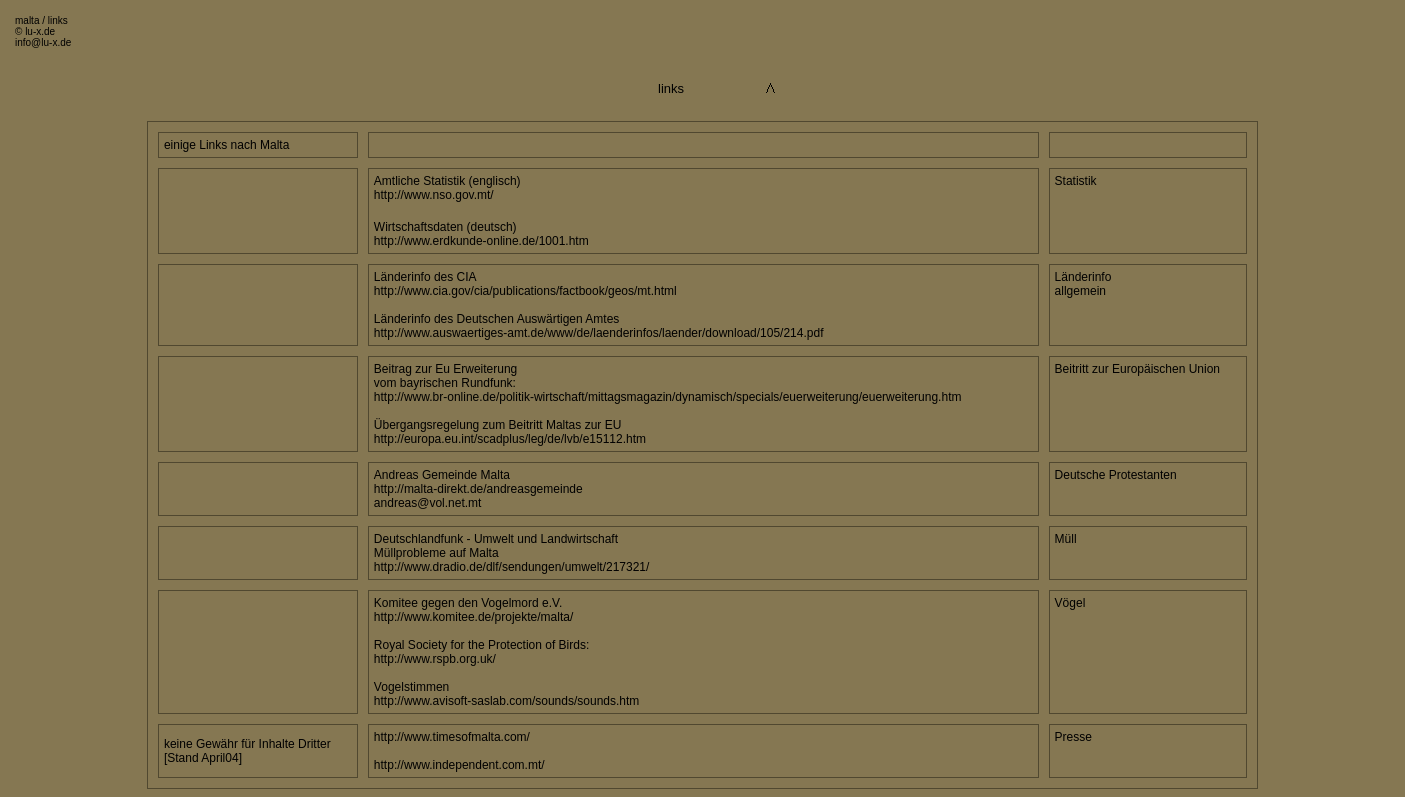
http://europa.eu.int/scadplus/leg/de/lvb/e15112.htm (510, 439)
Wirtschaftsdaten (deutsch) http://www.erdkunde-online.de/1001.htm (481, 234)
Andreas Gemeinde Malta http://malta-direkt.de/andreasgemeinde (478, 482)
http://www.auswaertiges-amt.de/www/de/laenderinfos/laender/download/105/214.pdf (599, 333)
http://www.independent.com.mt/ (459, 765)
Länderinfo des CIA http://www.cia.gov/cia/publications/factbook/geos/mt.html (525, 284)
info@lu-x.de (43, 42)
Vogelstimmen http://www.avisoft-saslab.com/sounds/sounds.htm (506, 694)
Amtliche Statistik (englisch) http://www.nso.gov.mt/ (447, 188)
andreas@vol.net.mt (428, 503)
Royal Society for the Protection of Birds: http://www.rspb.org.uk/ (481, 652)
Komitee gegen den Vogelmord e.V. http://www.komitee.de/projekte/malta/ (473, 610)
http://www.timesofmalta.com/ (452, 737)
